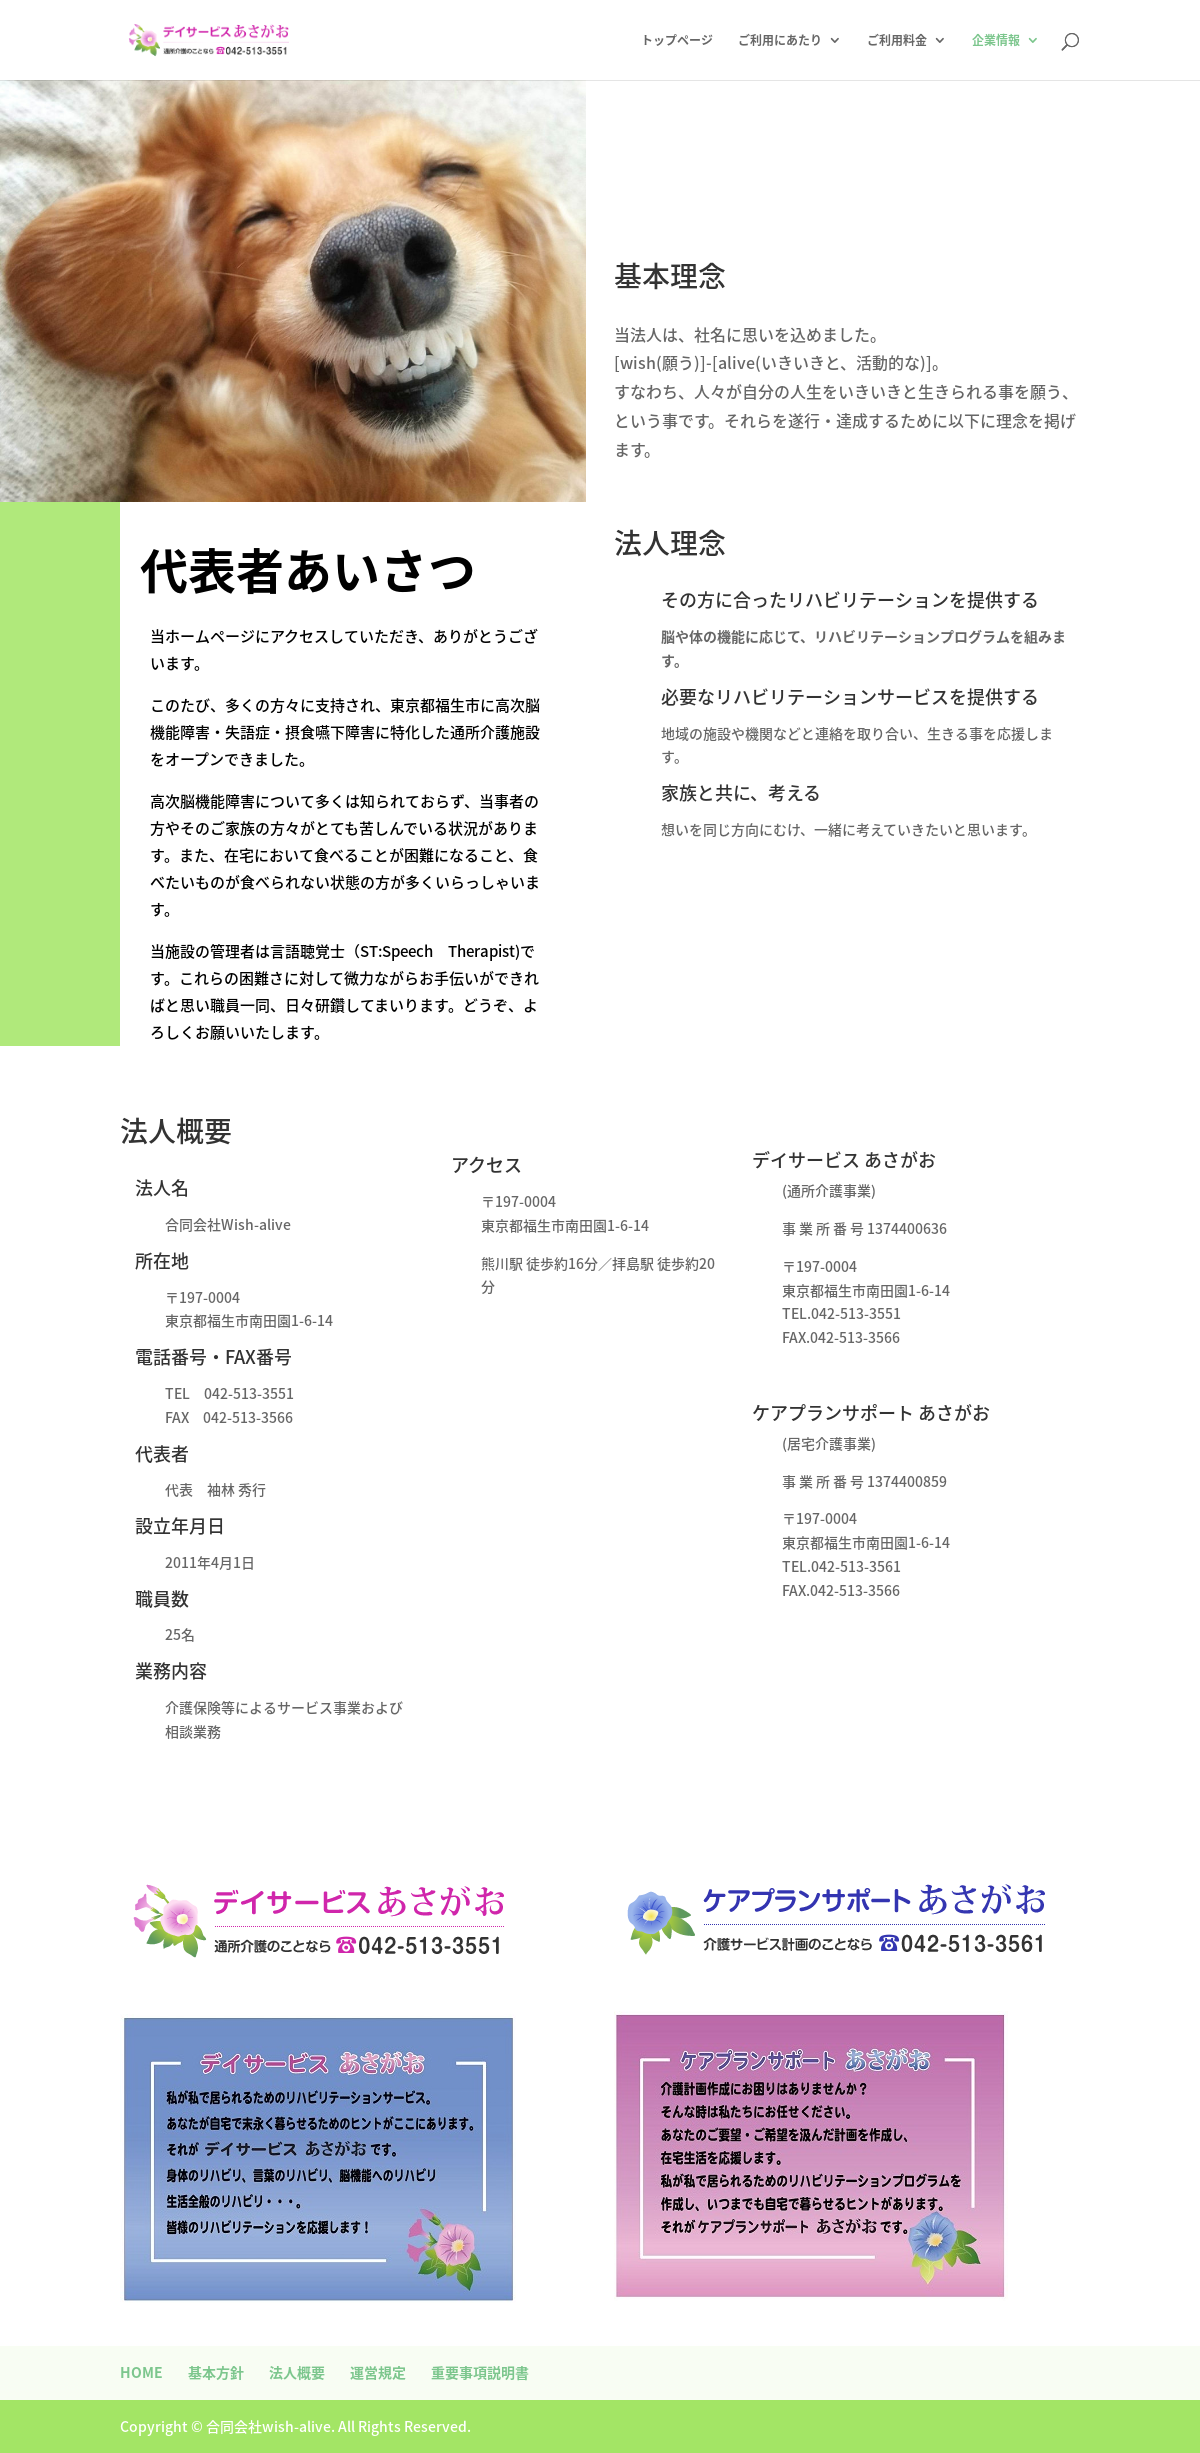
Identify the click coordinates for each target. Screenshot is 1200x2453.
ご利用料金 (897, 41)
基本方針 (216, 2372)
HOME (141, 2372)
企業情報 (996, 41)
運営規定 (378, 2372)
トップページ (677, 41)
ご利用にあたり (780, 41)
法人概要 (297, 2372)
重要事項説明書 (480, 2372)
